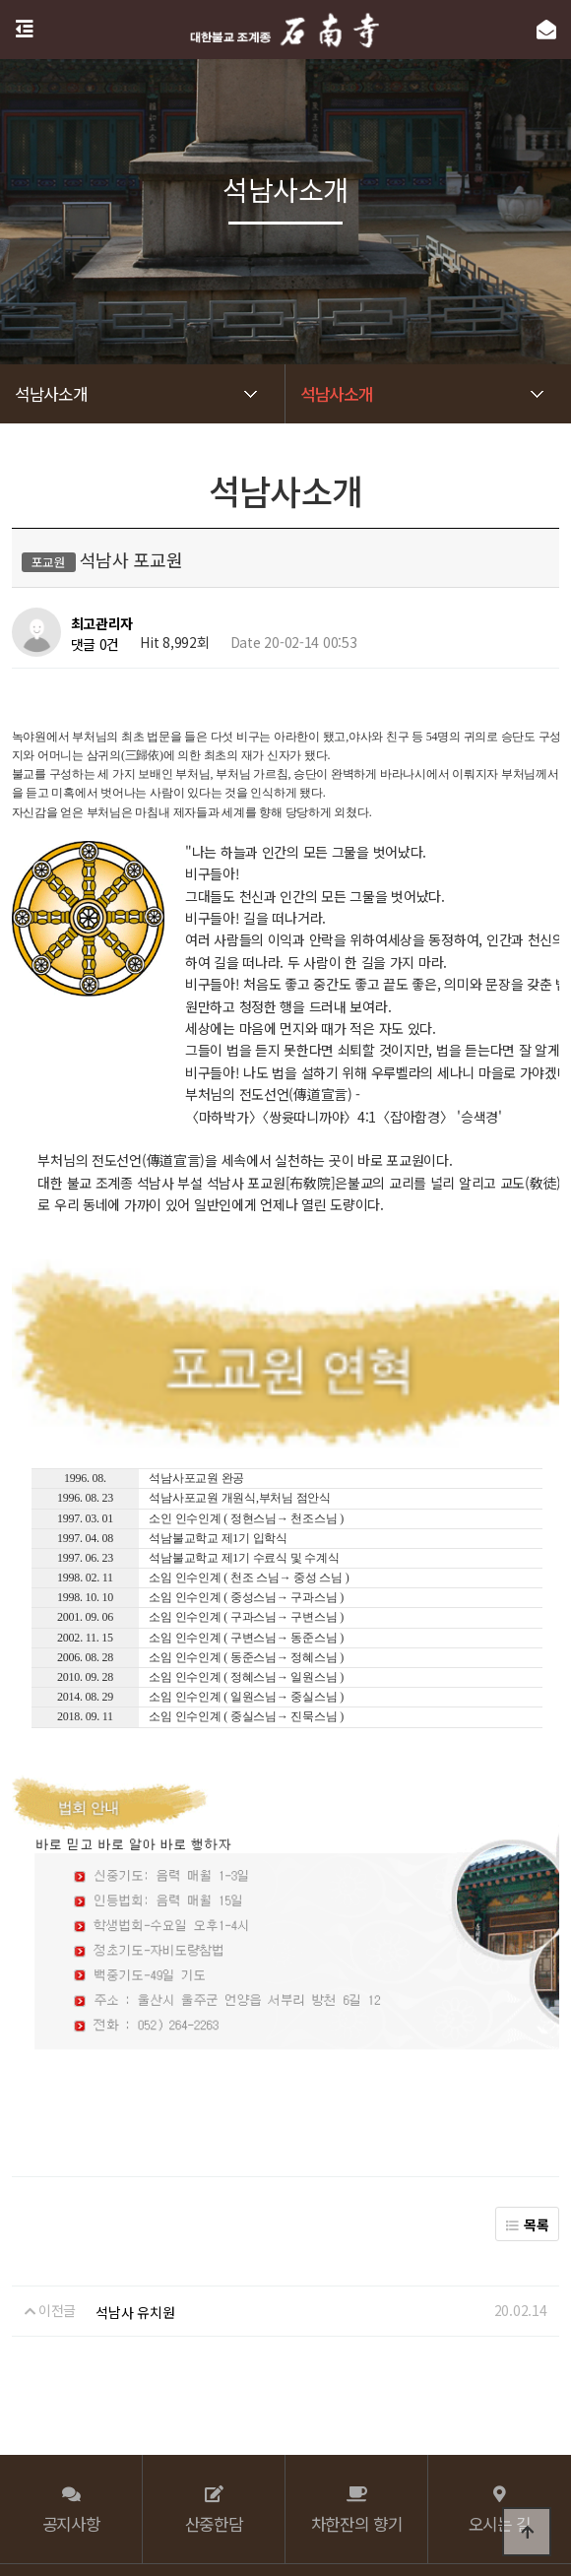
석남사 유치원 (134, 2176)
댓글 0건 (95, 644)
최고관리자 (102, 624)
